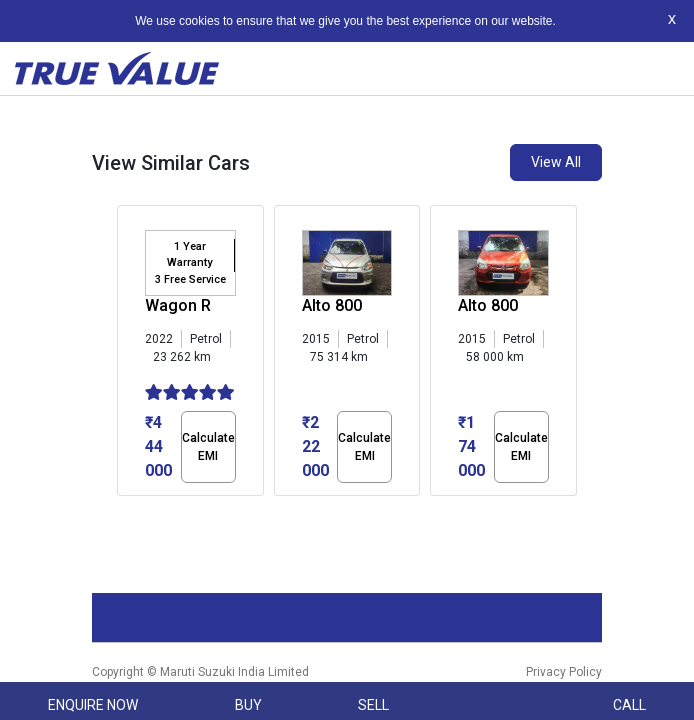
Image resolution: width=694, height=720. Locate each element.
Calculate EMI (208, 447)
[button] (123, 513)
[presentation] (127, 355)
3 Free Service (190, 279)
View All (556, 162)
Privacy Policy (564, 672)
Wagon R (178, 305)
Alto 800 (332, 305)
